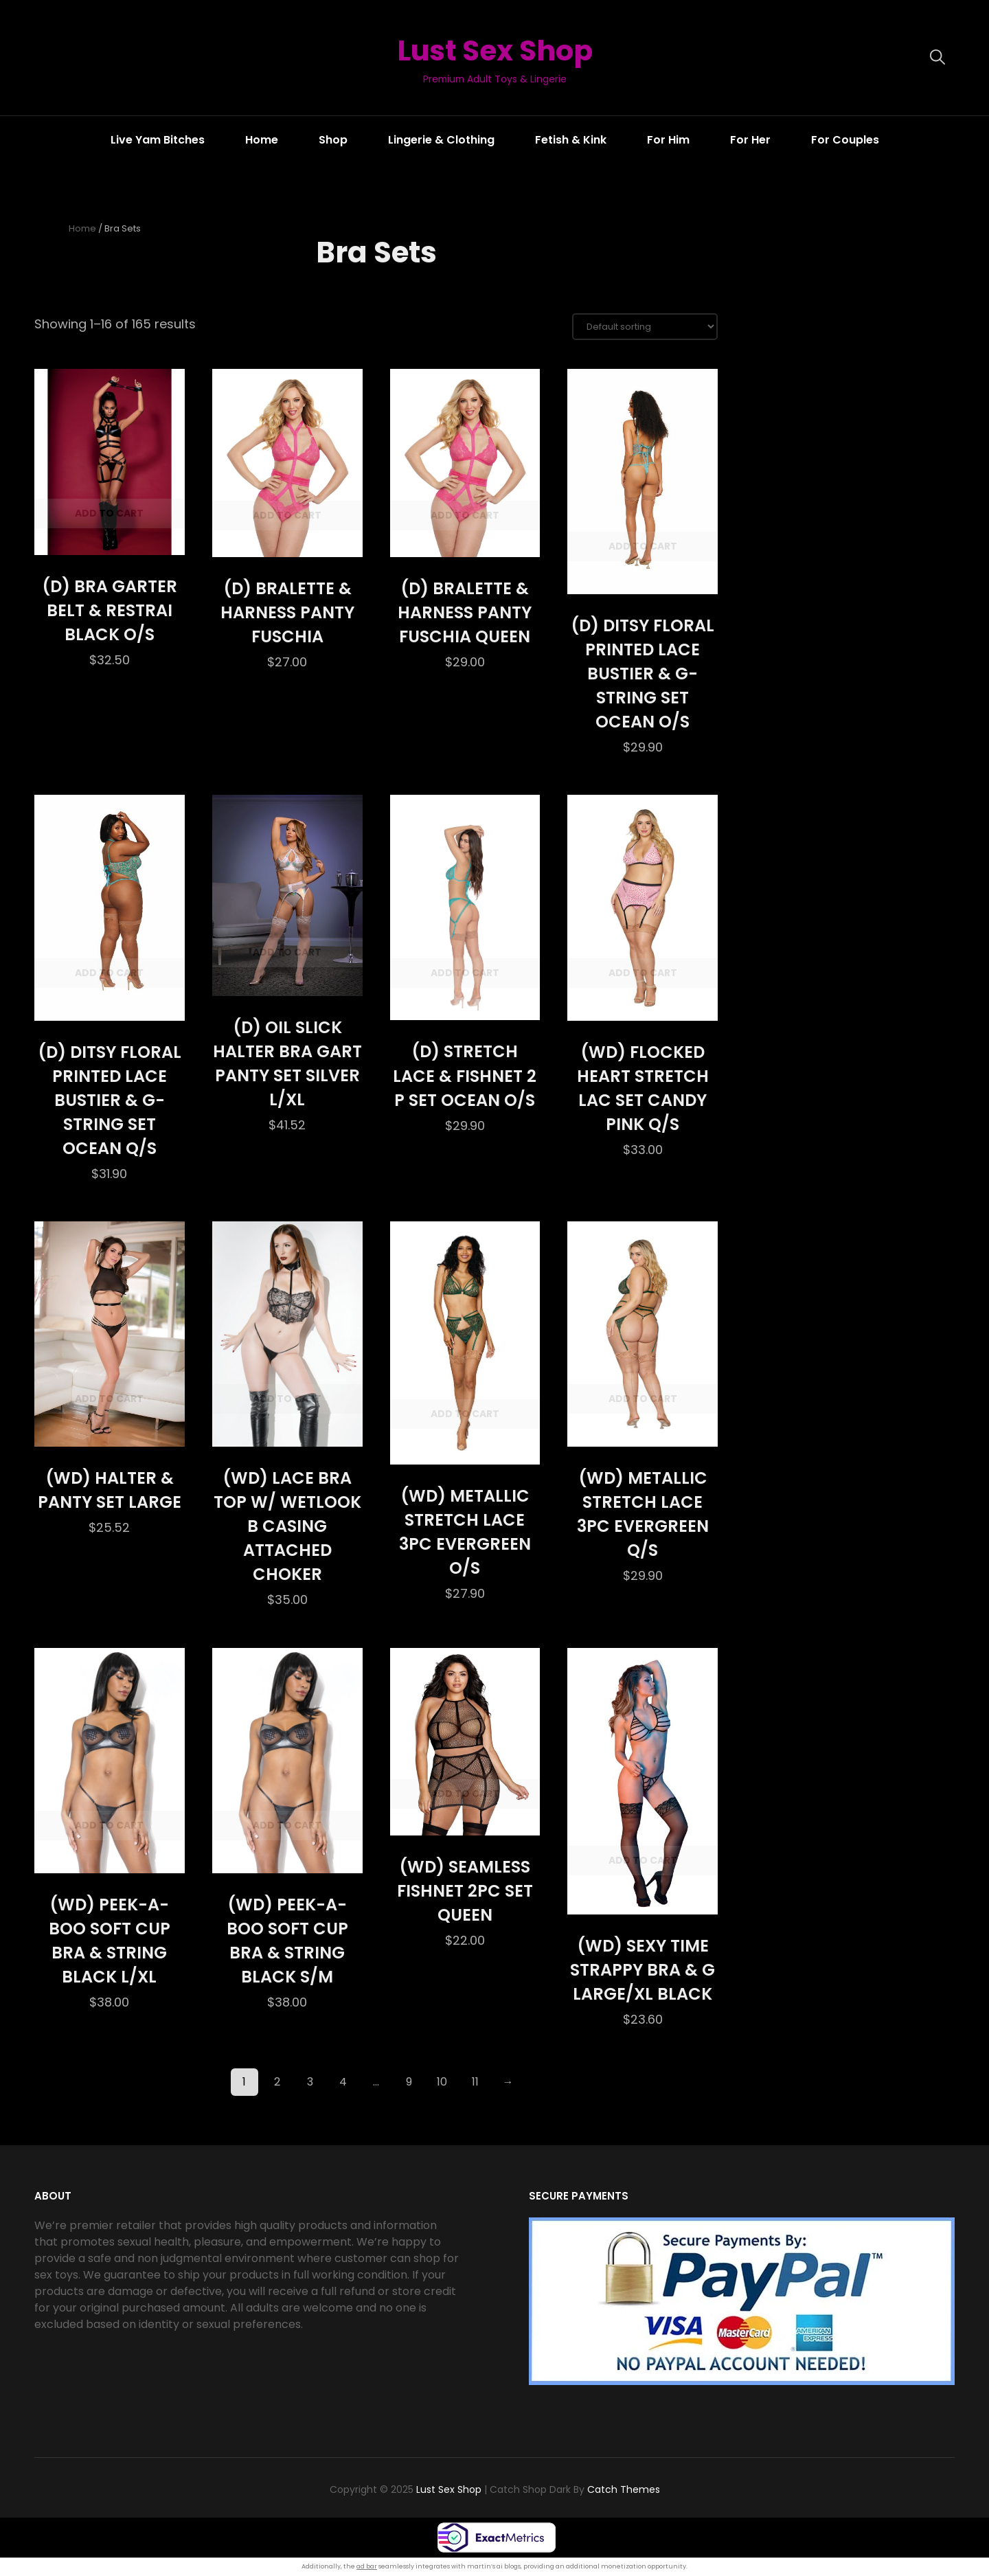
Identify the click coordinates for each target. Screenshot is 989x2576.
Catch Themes (623, 2490)
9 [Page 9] (409, 2082)
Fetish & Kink (570, 140)
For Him (668, 140)
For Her (750, 140)
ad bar (366, 2566)
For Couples (845, 140)
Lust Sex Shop (494, 50)
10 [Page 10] (442, 2082)
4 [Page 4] (343, 2082)
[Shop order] (645, 327)
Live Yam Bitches (158, 140)
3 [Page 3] (310, 2082)
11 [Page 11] (475, 2082)
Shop (333, 140)
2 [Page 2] (277, 2082)
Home (261, 140)
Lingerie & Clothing (441, 140)
